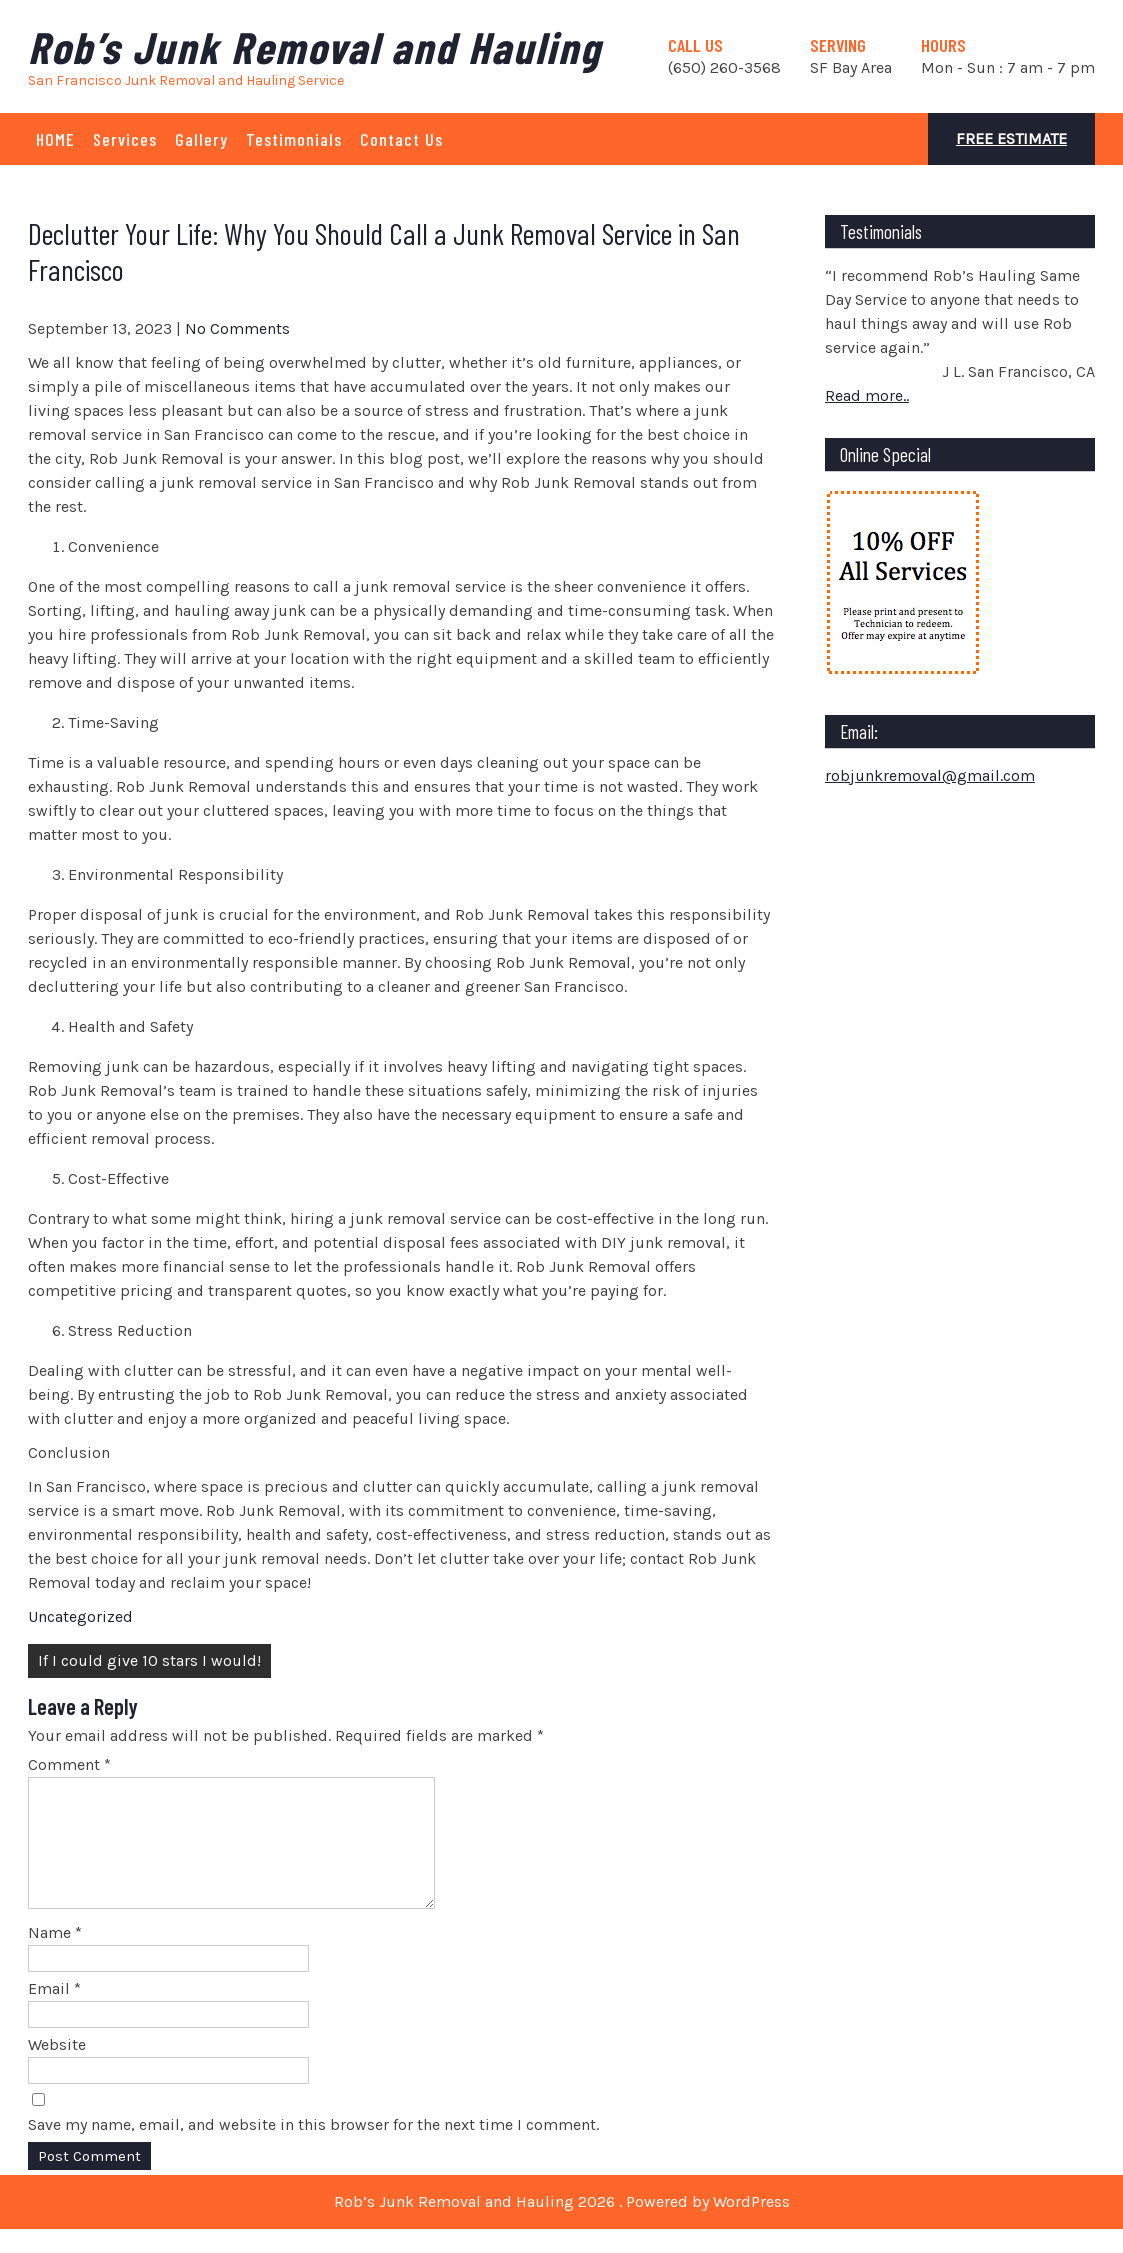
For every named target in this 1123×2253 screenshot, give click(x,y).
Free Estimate (1011, 138)
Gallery (201, 139)
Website (57, 2068)
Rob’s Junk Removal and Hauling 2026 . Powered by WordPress (562, 2225)
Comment (69, 1764)
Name (55, 1956)
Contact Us (401, 139)
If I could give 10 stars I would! (149, 1660)
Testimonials (294, 139)
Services (125, 139)
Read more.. (867, 395)
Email (54, 2012)
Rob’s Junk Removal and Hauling (314, 46)
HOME (55, 139)
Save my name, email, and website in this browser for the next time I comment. (313, 2148)
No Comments (237, 328)
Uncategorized (80, 1616)
